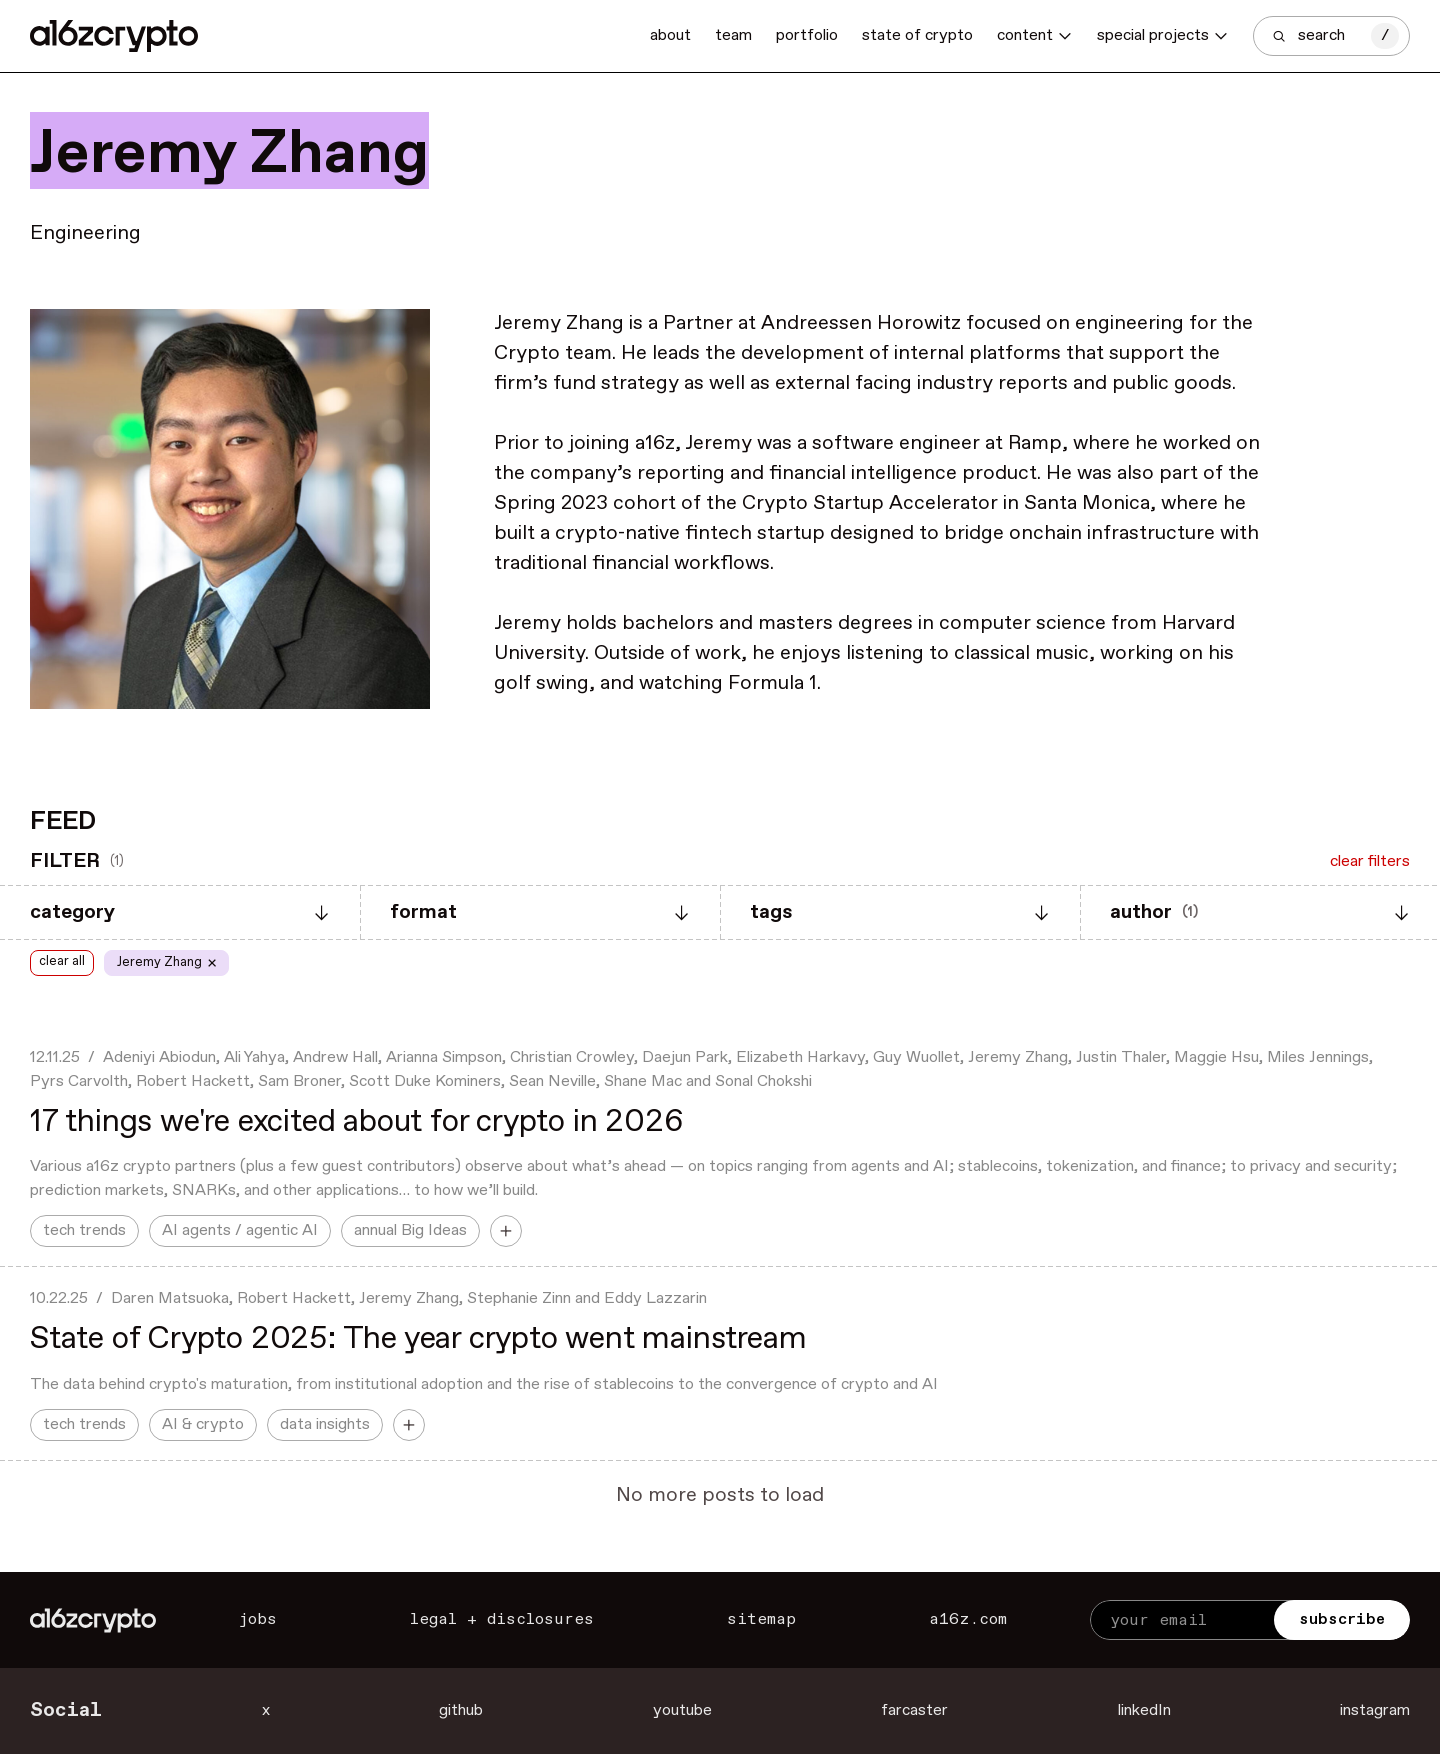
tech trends (84, 1230)
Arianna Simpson (444, 1057)
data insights (325, 1424)
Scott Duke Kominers (425, 1081)
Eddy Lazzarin (655, 1298)
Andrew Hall (335, 1057)
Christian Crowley (572, 1057)
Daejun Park (685, 1057)
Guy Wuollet (916, 1057)
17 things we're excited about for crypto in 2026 (356, 1122)
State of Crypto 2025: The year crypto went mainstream (418, 1339)
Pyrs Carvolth (79, 1081)
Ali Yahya (254, 1057)
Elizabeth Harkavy (800, 1057)
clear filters (1370, 861)
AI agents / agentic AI (240, 1230)
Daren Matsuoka (170, 1298)
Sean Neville (552, 1081)
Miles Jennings (1318, 1057)
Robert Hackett (193, 1081)
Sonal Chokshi (763, 1081)
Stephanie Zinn (519, 1298)
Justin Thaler (1121, 1057)
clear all (62, 961)
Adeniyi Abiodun (159, 1057)
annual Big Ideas (410, 1230)
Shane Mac (643, 1081)
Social (66, 1710)
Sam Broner (299, 1081)
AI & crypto (203, 1424)
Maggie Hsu (1216, 1057)
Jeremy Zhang (1018, 1057)
